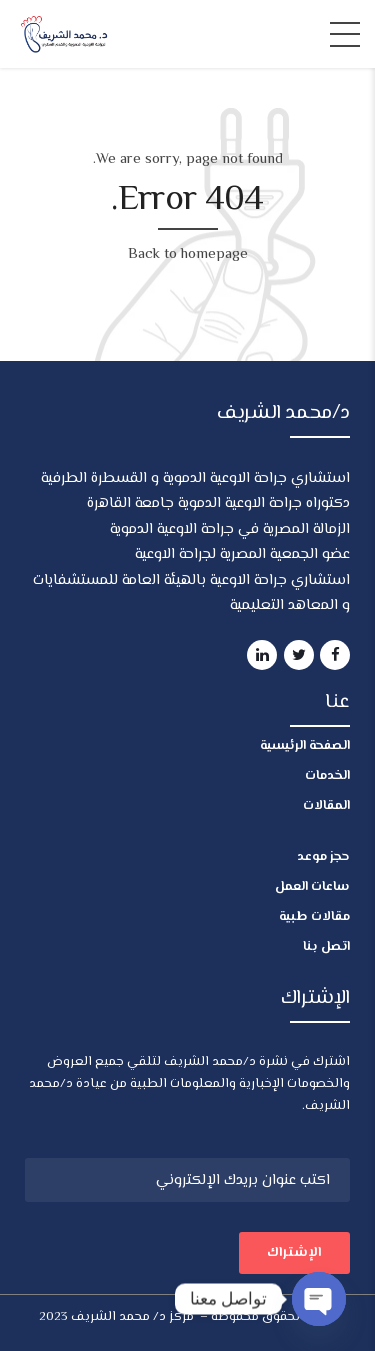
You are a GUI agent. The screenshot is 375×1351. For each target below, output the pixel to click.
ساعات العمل (312, 887)
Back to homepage (188, 254)
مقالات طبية (314, 917)
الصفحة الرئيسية (305, 746)
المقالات (326, 806)
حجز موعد (323, 857)
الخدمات (327, 776)
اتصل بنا (326, 947)
